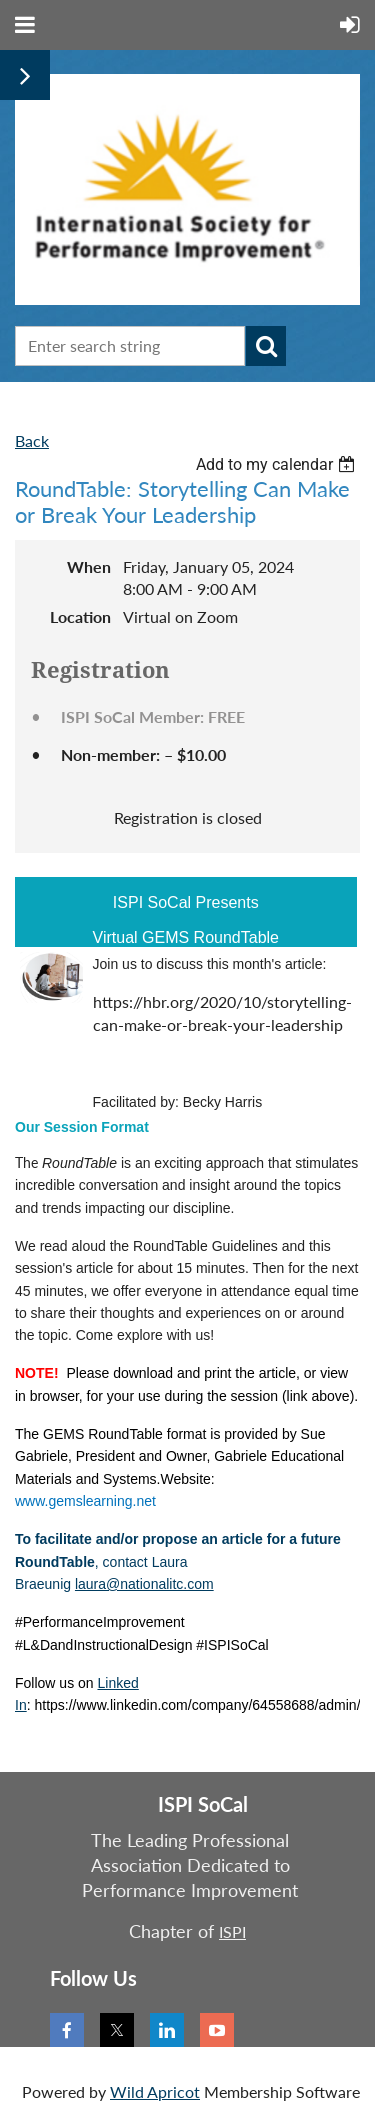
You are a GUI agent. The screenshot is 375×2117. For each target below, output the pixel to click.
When (89, 566)
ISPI (232, 1931)
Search (266, 346)
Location (80, 616)
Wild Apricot (155, 2091)
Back (32, 440)
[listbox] (278, 464)
